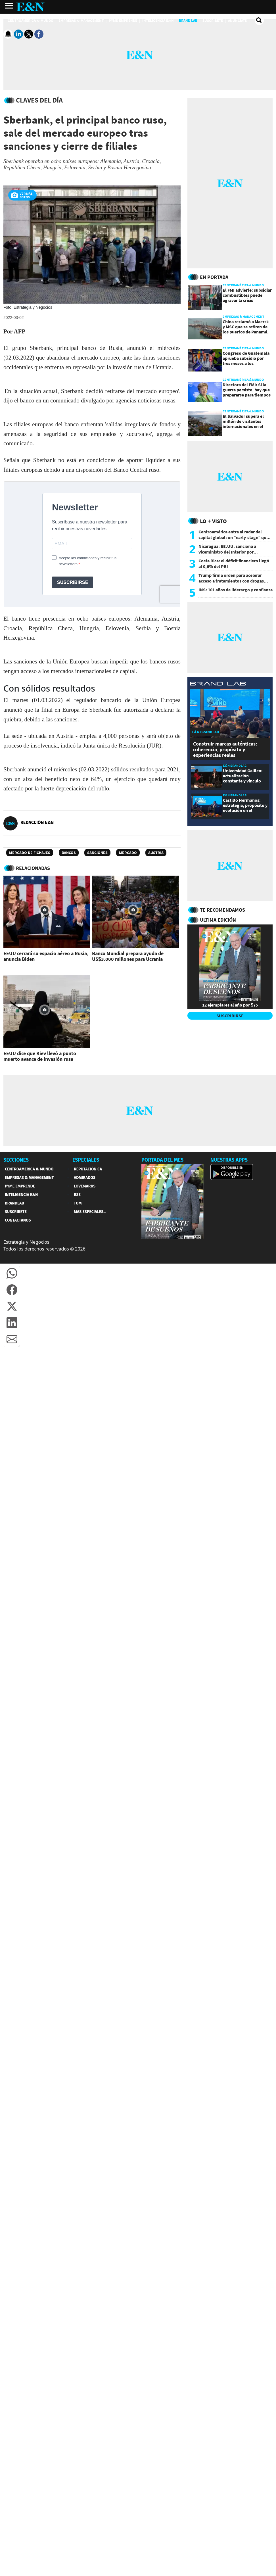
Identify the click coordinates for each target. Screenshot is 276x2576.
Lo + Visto (213, 521)
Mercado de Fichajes (29, 852)
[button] (12, 1273)
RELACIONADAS (33, 868)
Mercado (128, 852)
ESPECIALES (85, 1160)
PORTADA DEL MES (162, 1160)
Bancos (69, 852)
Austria (156, 852)
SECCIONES (16, 1160)
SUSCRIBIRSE (230, 1015)
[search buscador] (259, 20)
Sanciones (97, 852)
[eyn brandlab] (218, 684)
